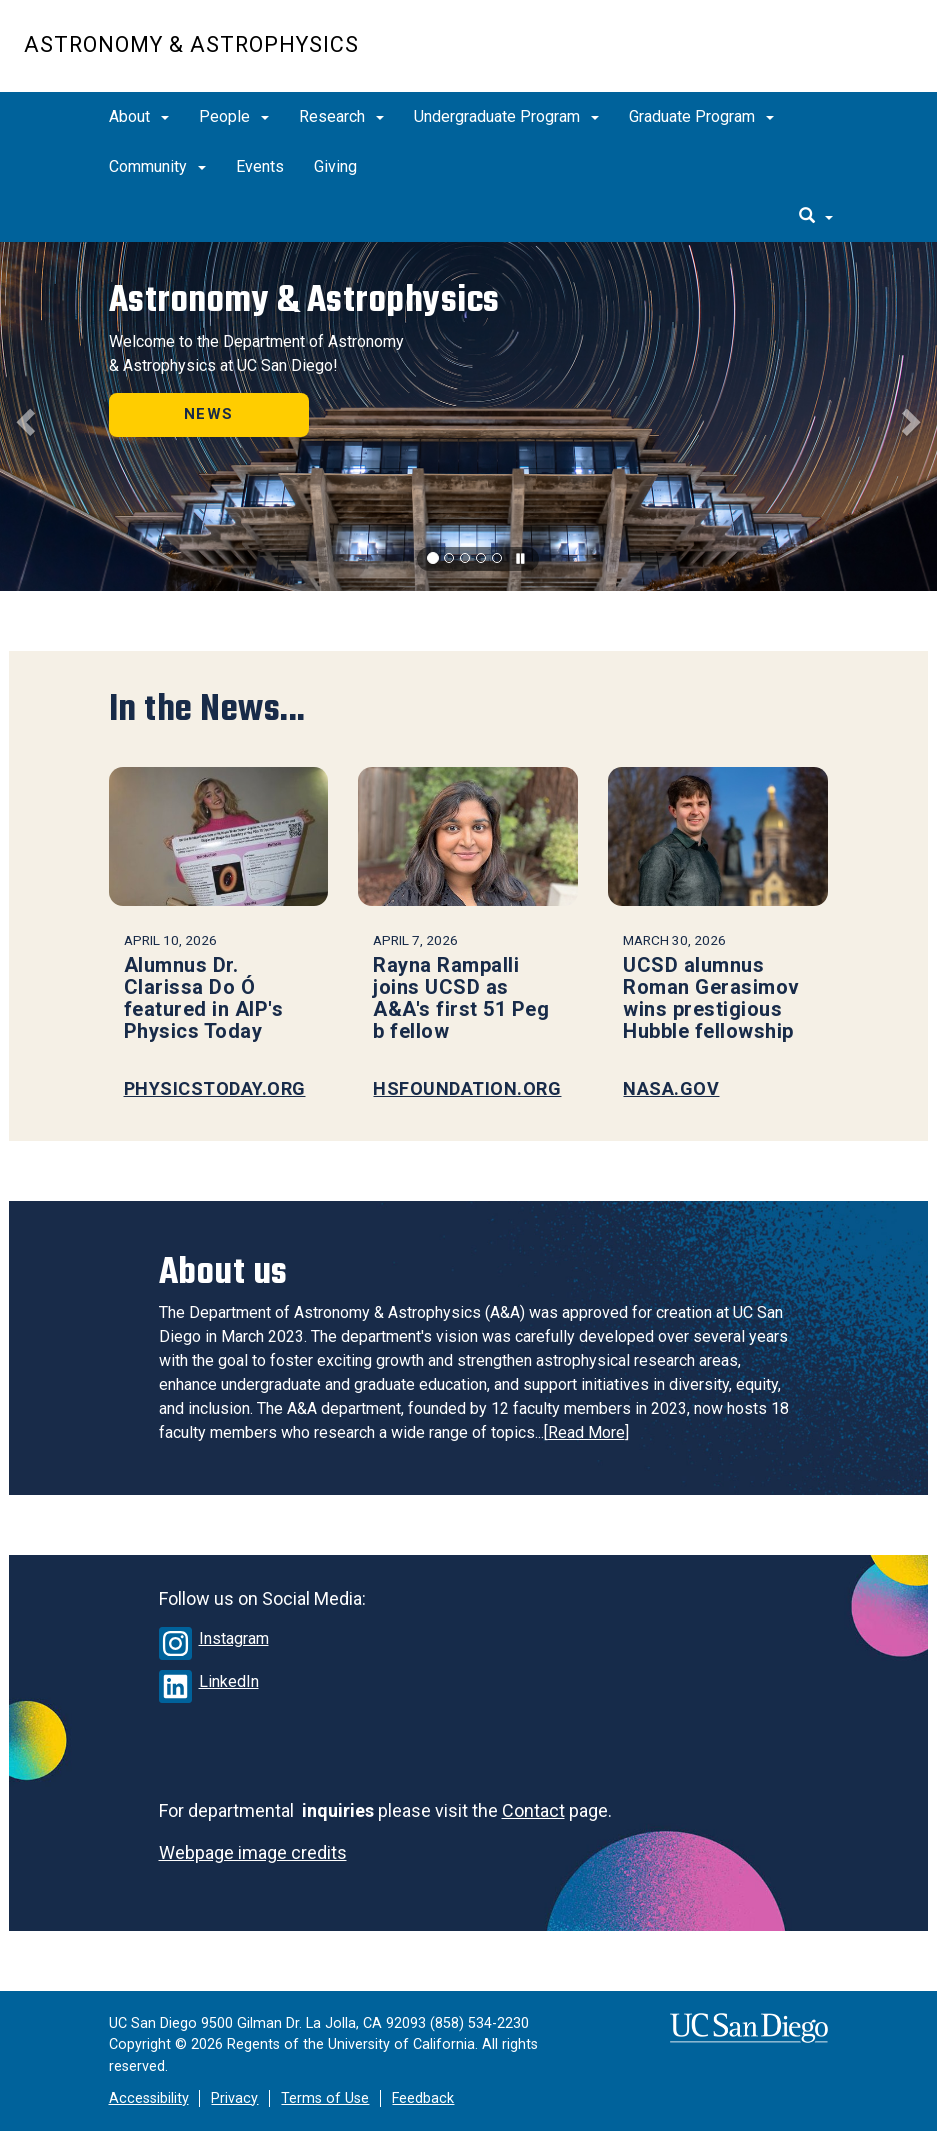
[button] (23, 416)
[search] (816, 217)
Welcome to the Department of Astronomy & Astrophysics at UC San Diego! (256, 353)
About (139, 116)
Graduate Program (701, 116)
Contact (533, 1810)
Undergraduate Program (506, 116)
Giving (335, 166)
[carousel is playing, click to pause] (521, 559)
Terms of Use (325, 2098)
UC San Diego (798, 56)
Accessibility (149, 2098)
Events (260, 166)
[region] (468, 416)
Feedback (423, 2098)
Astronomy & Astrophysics (191, 44)
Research (341, 116)
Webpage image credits (253, 1852)
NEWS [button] (208, 414)
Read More (586, 1432)
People (234, 116)
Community (157, 166)
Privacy (234, 2098)
